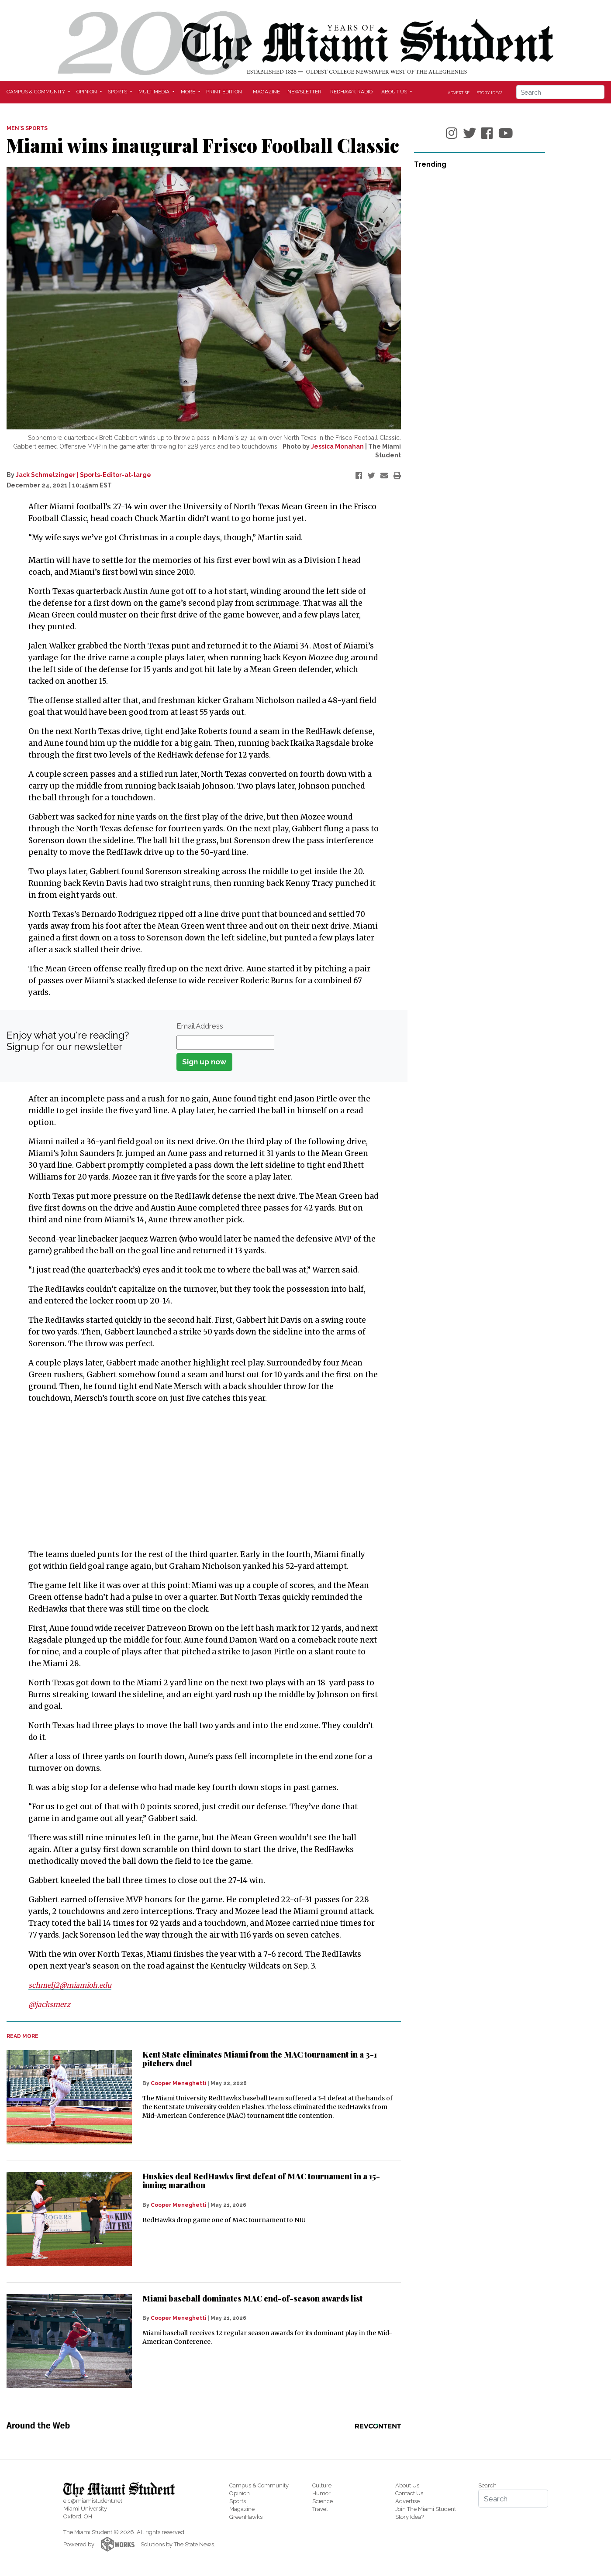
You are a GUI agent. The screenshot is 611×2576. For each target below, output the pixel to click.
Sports (237, 2501)
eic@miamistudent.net (92, 2500)
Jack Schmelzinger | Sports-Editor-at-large (83, 474)
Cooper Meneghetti (178, 2083)
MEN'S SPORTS (27, 128)
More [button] (189, 92)
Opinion (239, 2493)
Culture (321, 2485)
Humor (321, 2493)
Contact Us (409, 2493)
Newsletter (304, 92)
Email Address (199, 1026)
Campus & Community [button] (36, 92)
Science (322, 2501)
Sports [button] (118, 92)
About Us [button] (394, 92)
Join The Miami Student (425, 2509)
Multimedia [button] (154, 92)
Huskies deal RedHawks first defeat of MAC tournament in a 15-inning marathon (261, 2180)
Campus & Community (259, 2485)
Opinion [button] (87, 92)
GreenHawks (245, 2517)
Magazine (266, 92)
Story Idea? (489, 92)
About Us (407, 2485)
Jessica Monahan (337, 446)
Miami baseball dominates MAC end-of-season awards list (252, 2298)
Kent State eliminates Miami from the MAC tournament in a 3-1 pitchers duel (259, 2058)
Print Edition (224, 92)
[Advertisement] (198, 1476)
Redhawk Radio (351, 92)
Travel (320, 2509)
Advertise (458, 92)
